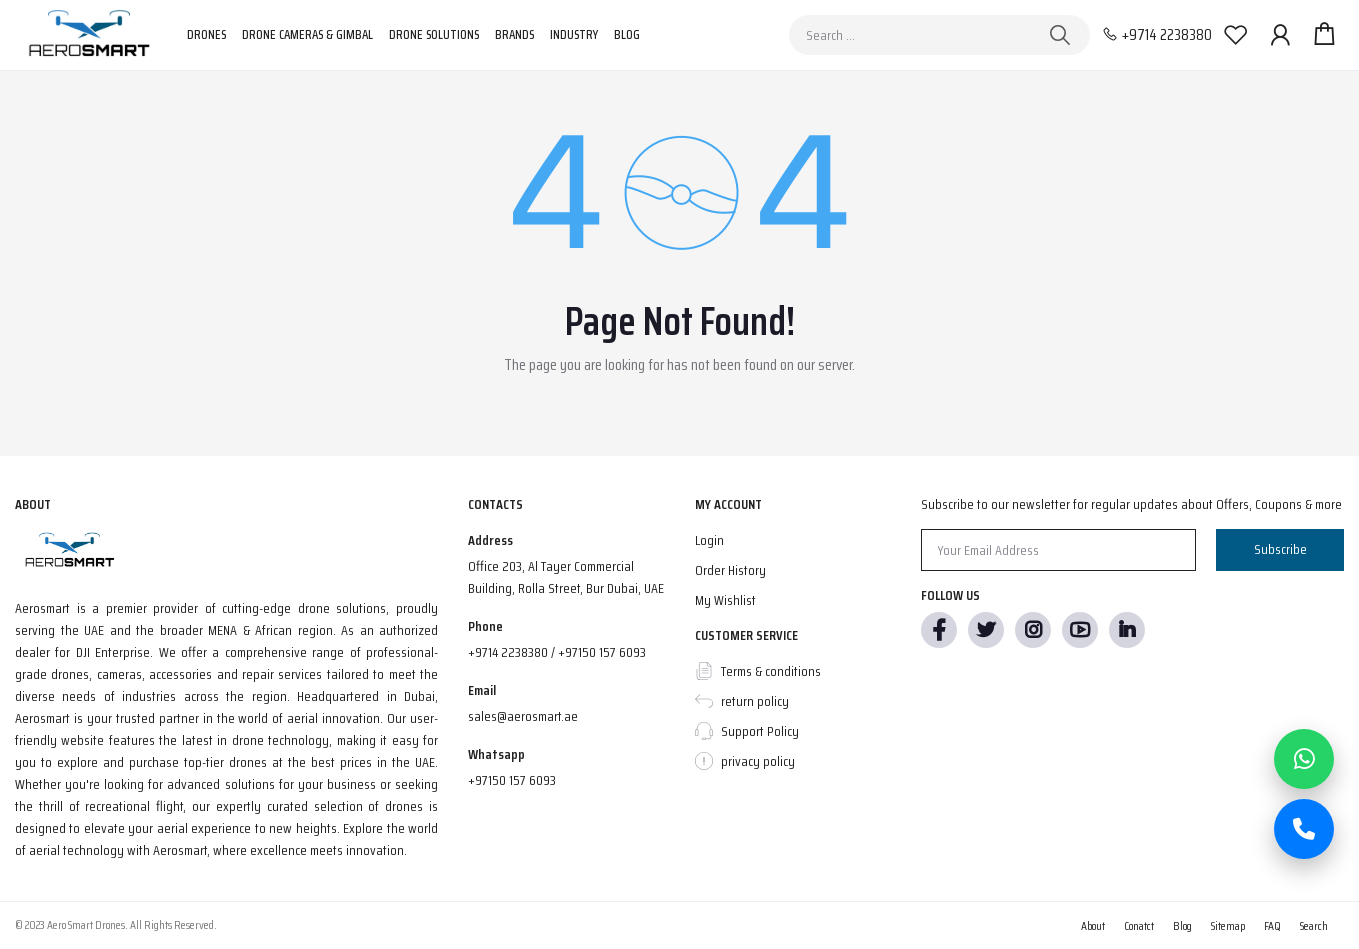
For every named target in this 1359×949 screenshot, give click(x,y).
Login (709, 540)
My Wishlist (725, 600)
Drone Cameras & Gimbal (307, 34)
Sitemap (1228, 925)
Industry (574, 34)
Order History (730, 570)
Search (1314, 925)
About (1093, 925)
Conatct (1139, 925)
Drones (206, 34)
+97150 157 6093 (512, 780)
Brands (514, 34)
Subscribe (1280, 549)
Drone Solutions (434, 34)
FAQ (1272, 925)
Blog (627, 34)
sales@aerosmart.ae (523, 716)
